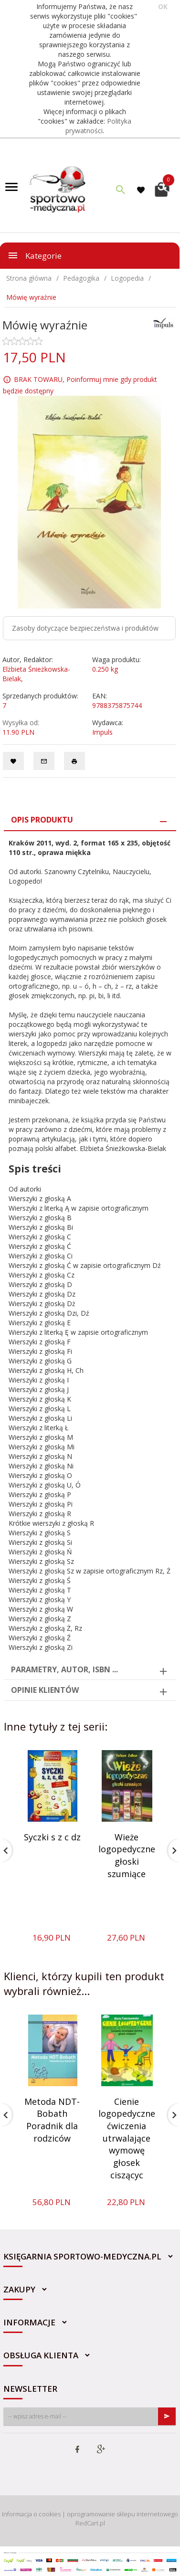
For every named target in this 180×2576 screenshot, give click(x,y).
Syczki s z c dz (52, 1837)
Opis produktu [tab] (42, 819)
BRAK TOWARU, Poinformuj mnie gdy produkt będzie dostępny (80, 385)
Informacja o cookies (31, 2514)
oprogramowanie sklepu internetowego (122, 2514)
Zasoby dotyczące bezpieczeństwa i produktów (85, 628)
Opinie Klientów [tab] (45, 1690)
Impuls (102, 732)
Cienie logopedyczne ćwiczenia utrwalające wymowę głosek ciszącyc (126, 2138)
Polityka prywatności (98, 125)
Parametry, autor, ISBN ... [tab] (64, 1669)
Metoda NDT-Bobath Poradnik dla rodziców (52, 2120)
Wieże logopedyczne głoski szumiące (126, 1855)
